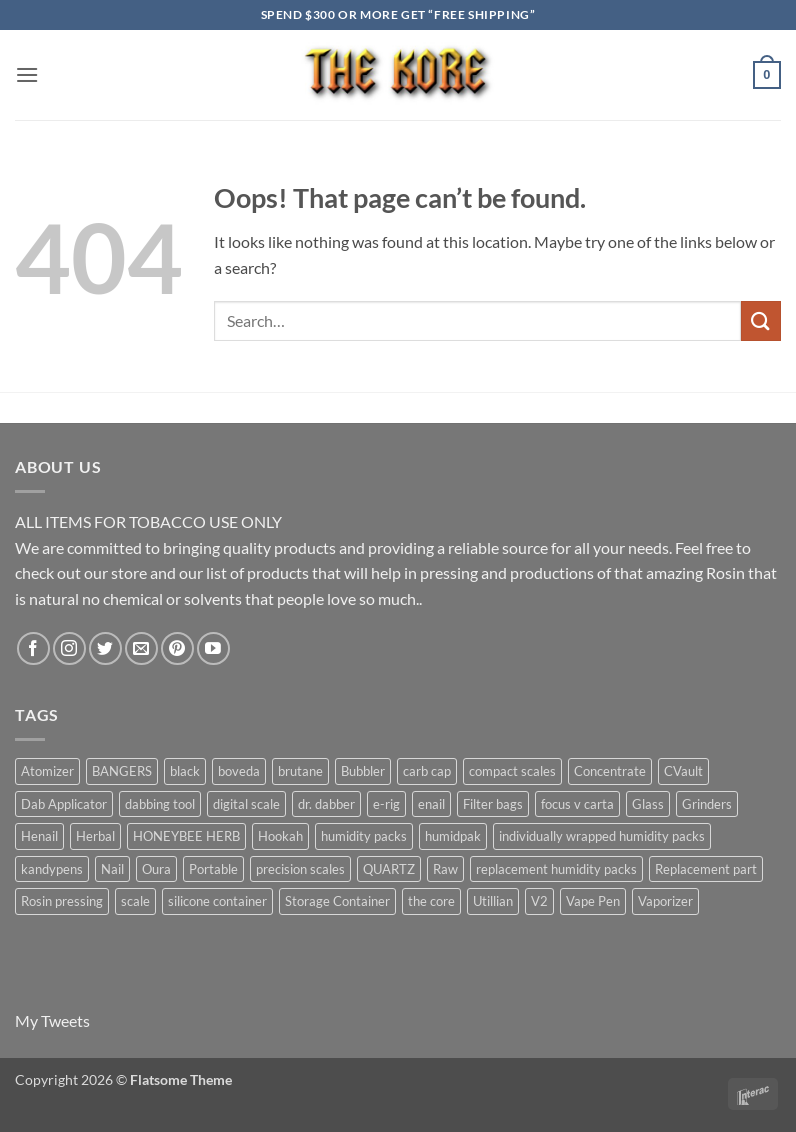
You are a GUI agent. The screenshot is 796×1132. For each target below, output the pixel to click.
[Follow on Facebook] (33, 648)
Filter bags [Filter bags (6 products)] (493, 804)
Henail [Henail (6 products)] (39, 836)
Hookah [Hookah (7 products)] (280, 836)
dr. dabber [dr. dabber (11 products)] (326, 804)
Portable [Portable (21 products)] (213, 869)
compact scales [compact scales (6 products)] (512, 771)
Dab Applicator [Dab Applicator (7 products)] (64, 804)
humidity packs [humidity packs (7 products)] (364, 836)
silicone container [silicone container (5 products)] (217, 901)
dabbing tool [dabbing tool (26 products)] (160, 804)
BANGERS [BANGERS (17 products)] (122, 771)
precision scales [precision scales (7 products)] (300, 869)
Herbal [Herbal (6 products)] (95, 836)
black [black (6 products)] (185, 771)
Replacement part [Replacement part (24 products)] (706, 869)
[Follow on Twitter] (105, 648)
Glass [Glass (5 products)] (648, 804)
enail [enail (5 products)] (431, 804)
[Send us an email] (141, 648)
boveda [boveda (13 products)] (239, 771)
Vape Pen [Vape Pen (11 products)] (593, 901)
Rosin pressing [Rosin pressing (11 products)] (62, 901)
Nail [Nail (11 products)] (112, 869)
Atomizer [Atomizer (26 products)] (47, 771)
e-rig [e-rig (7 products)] (386, 804)
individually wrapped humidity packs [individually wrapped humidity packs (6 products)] (602, 836)
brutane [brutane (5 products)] (300, 771)
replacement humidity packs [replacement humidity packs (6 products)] (556, 869)
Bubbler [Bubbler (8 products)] (363, 771)
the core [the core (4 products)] (431, 901)
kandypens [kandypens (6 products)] (52, 869)
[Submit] (761, 320)
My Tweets (52, 1020)
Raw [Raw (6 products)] (445, 869)
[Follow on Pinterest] (177, 648)
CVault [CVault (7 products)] (683, 771)
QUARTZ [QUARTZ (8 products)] (389, 869)
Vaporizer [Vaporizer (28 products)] (665, 901)
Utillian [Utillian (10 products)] (493, 901)
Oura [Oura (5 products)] (156, 869)
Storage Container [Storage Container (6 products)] (337, 901)
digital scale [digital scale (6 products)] (246, 804)
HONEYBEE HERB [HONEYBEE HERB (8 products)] (186, 836)
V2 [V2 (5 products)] (539, 901)
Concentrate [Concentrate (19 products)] (610, 771)
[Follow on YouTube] (213, 648)
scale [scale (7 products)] (135, 901)
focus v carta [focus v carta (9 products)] (577, 804)
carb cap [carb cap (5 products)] (427, 771)
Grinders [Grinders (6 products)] (707, 804)
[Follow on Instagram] (69, 648)
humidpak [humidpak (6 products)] (453, 836)
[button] (27, 74)
